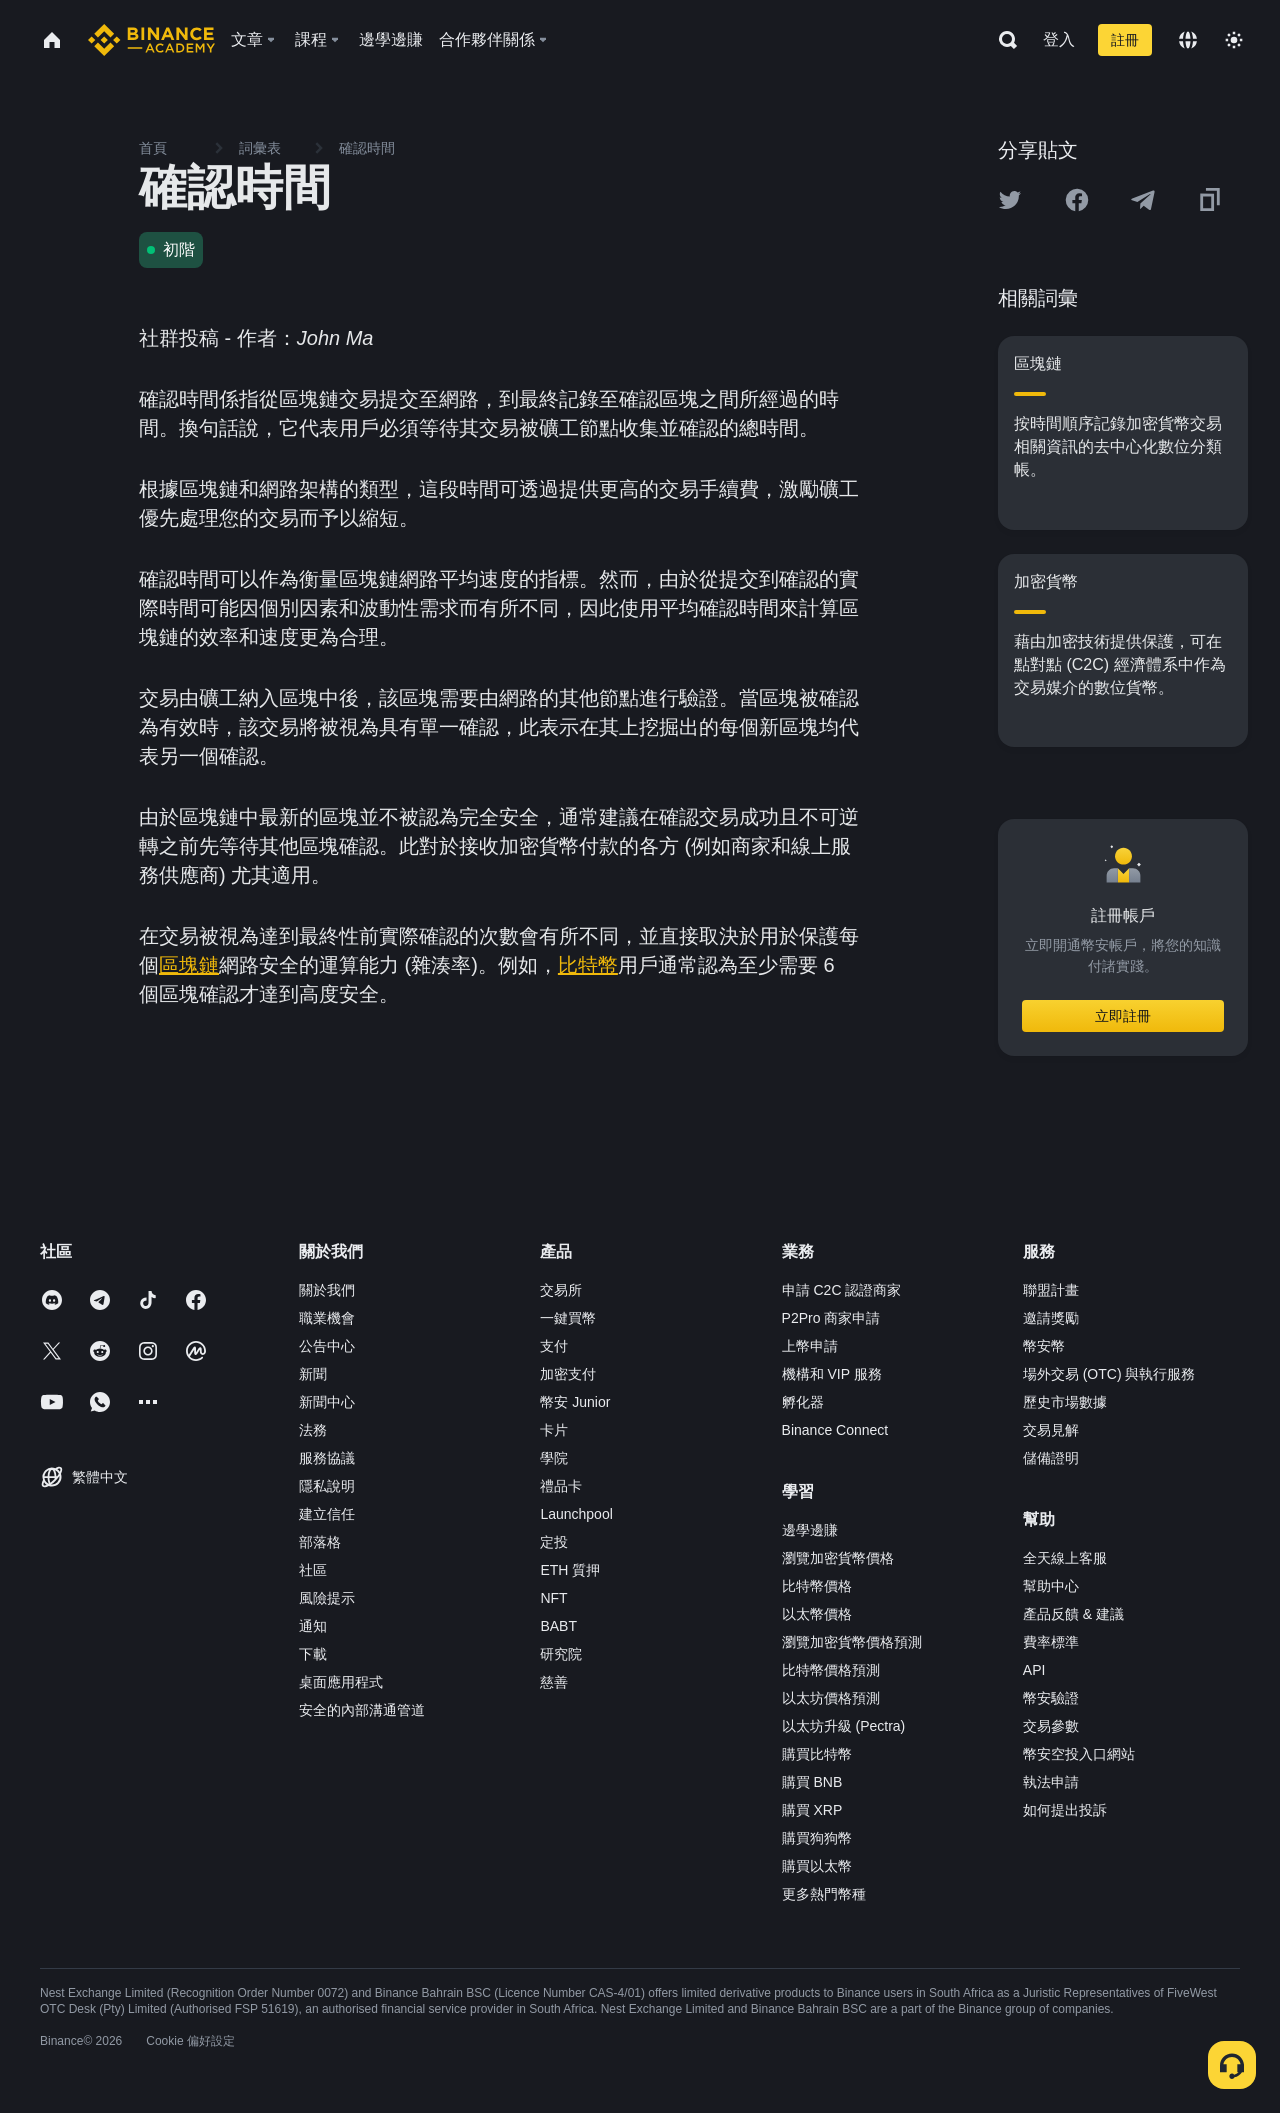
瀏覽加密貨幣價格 (838, 1558)
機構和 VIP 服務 (832, 1374)
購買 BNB (812, 1782)
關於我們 (327, 1290)
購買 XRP (812, 1810)
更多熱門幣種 (824, 1894)
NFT (553, 1598)
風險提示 (327, 1598)
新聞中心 (327, 1402)
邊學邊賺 (810, 1530)
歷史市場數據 (1065, 1402)
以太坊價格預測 (831, 1698)
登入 (1059, 39)
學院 (554, 1458)
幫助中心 (1051, 1586)
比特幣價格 (817, 1586)
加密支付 (568, 1374)
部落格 (320, 1542)
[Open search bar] (1002, 40)
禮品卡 (561, 1486)
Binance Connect (835, 1430)
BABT (558, 1626)
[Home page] (151, 40)
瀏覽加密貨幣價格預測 (852, 1642)
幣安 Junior (575, 1402)
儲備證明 (1051, 1458)
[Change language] (1188, 40)
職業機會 (327, 1318)
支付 (554, 1346)
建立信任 (327, 1514)
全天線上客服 (1065, 1558)
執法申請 (1051, 1782)
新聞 (313, 1374)
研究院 (561, 1654)
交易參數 (1051, 1726)
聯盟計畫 (1051, 1290)
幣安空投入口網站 (1079, 1754)
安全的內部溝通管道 (362, 1710)
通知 (313, 1626)
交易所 (561, 1290)
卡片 (554, 1430)
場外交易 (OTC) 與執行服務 (1109, 1374)
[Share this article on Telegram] (1143, 200)
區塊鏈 (189, 965)
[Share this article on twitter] (1010, 200)
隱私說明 (327, 1486)
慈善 (554, 1682)
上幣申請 (810, 1346)
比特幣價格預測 (831, 1670)
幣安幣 (1044, 1346)
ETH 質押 (570, 1570)
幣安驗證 (1051, 1698)
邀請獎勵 (1051, 1318)
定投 (554, 1542)
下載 (313, 1654)
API (1034, 1670)
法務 (313, 1430)
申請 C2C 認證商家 (842, 1290)
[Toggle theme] (1234, 40)
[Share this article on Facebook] (1077, 200)
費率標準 (1051, 1642)
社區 (313, 1570)
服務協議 (327, 1458)
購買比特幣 (817, 1754)
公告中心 (327, 1346)
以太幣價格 (817, 1614)
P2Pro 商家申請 (831, 1318)
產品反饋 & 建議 (1073, 1614)
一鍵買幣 (568, 1318)
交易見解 (1051, 1430)
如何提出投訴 (1065, 1810)
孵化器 (803, 1402)
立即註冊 (1123, 1016)
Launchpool (576, 1514)
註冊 (1125, 40)
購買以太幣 (817, 1866)
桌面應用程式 (341, 1682)
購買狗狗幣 (817, 1838)
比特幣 (588, 965)
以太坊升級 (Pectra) (844, 1726)
